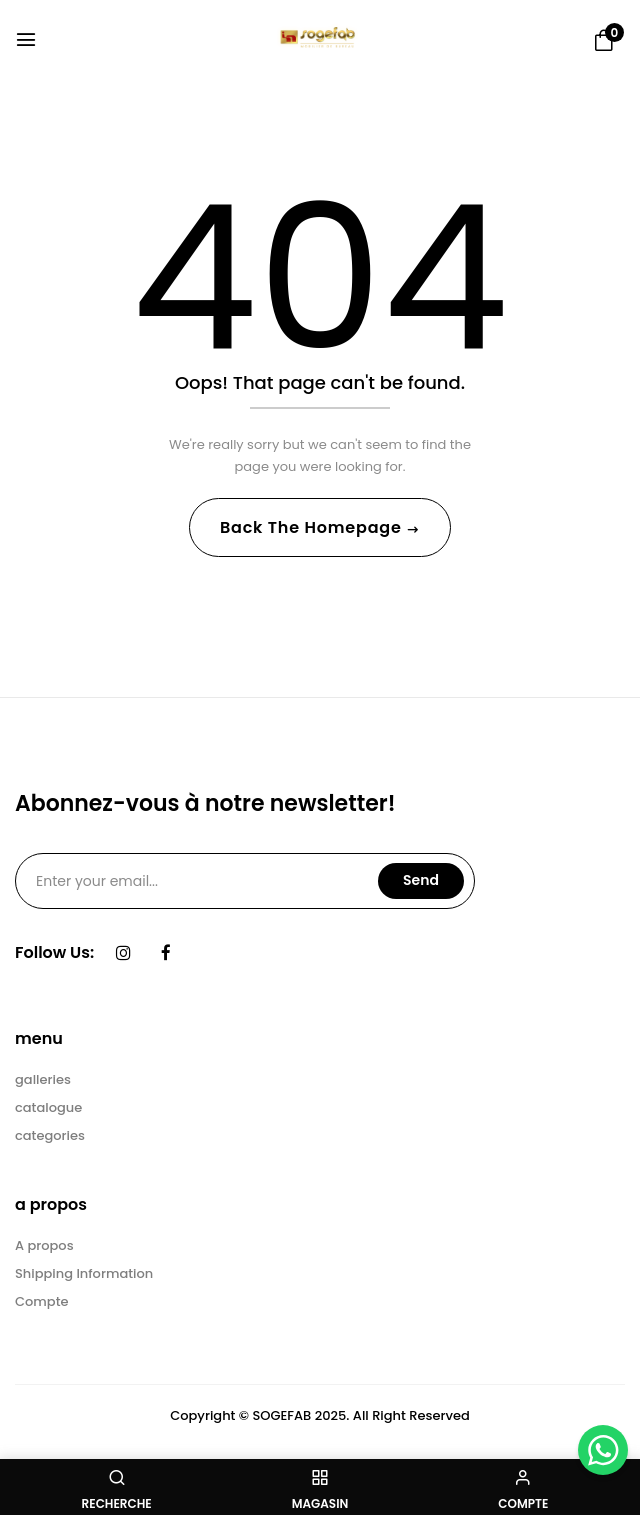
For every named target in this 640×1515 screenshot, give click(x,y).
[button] (604, 41)
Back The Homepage (313, 527)
